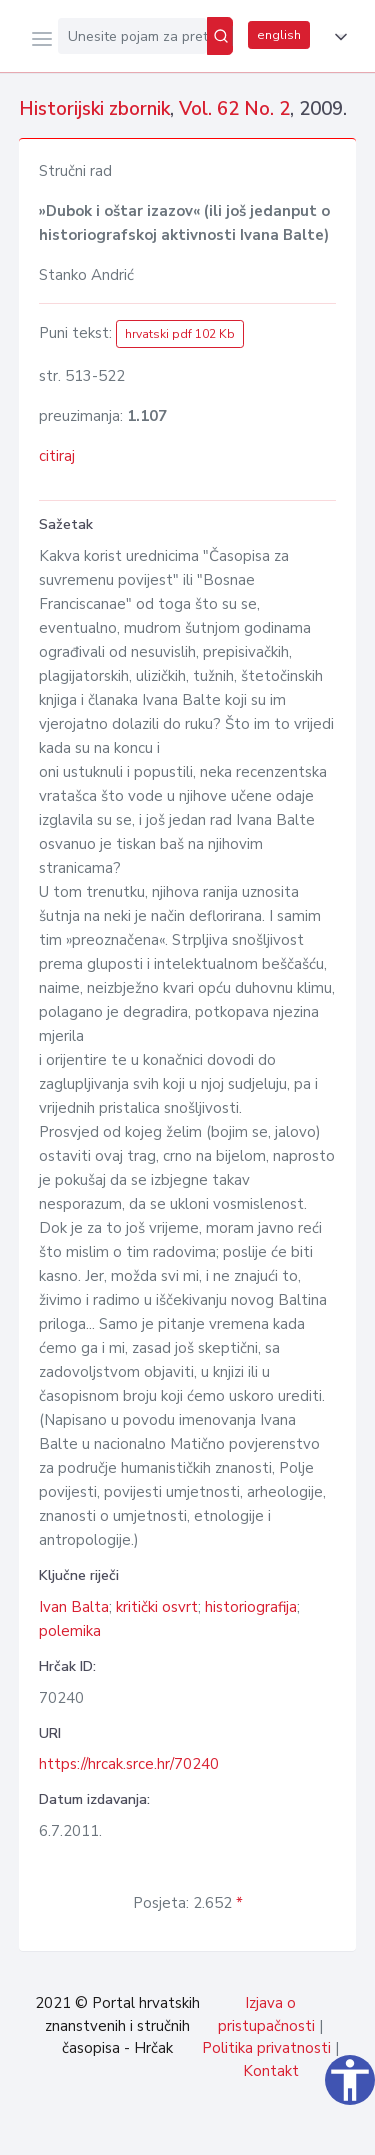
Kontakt (271, 2071)
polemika (70, 1631)
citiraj (57, 456)
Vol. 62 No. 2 (234, 109)
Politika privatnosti (266, 2048)
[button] (337, 37)
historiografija (251, 1607)
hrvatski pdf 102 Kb (180, 334)
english (279, 35)
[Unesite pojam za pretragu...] (132, 36)
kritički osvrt (157, 1607)
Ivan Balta (74, 1607)
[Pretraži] (220, 36)
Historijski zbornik (94, 109)
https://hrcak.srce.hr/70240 (129, 1764)
